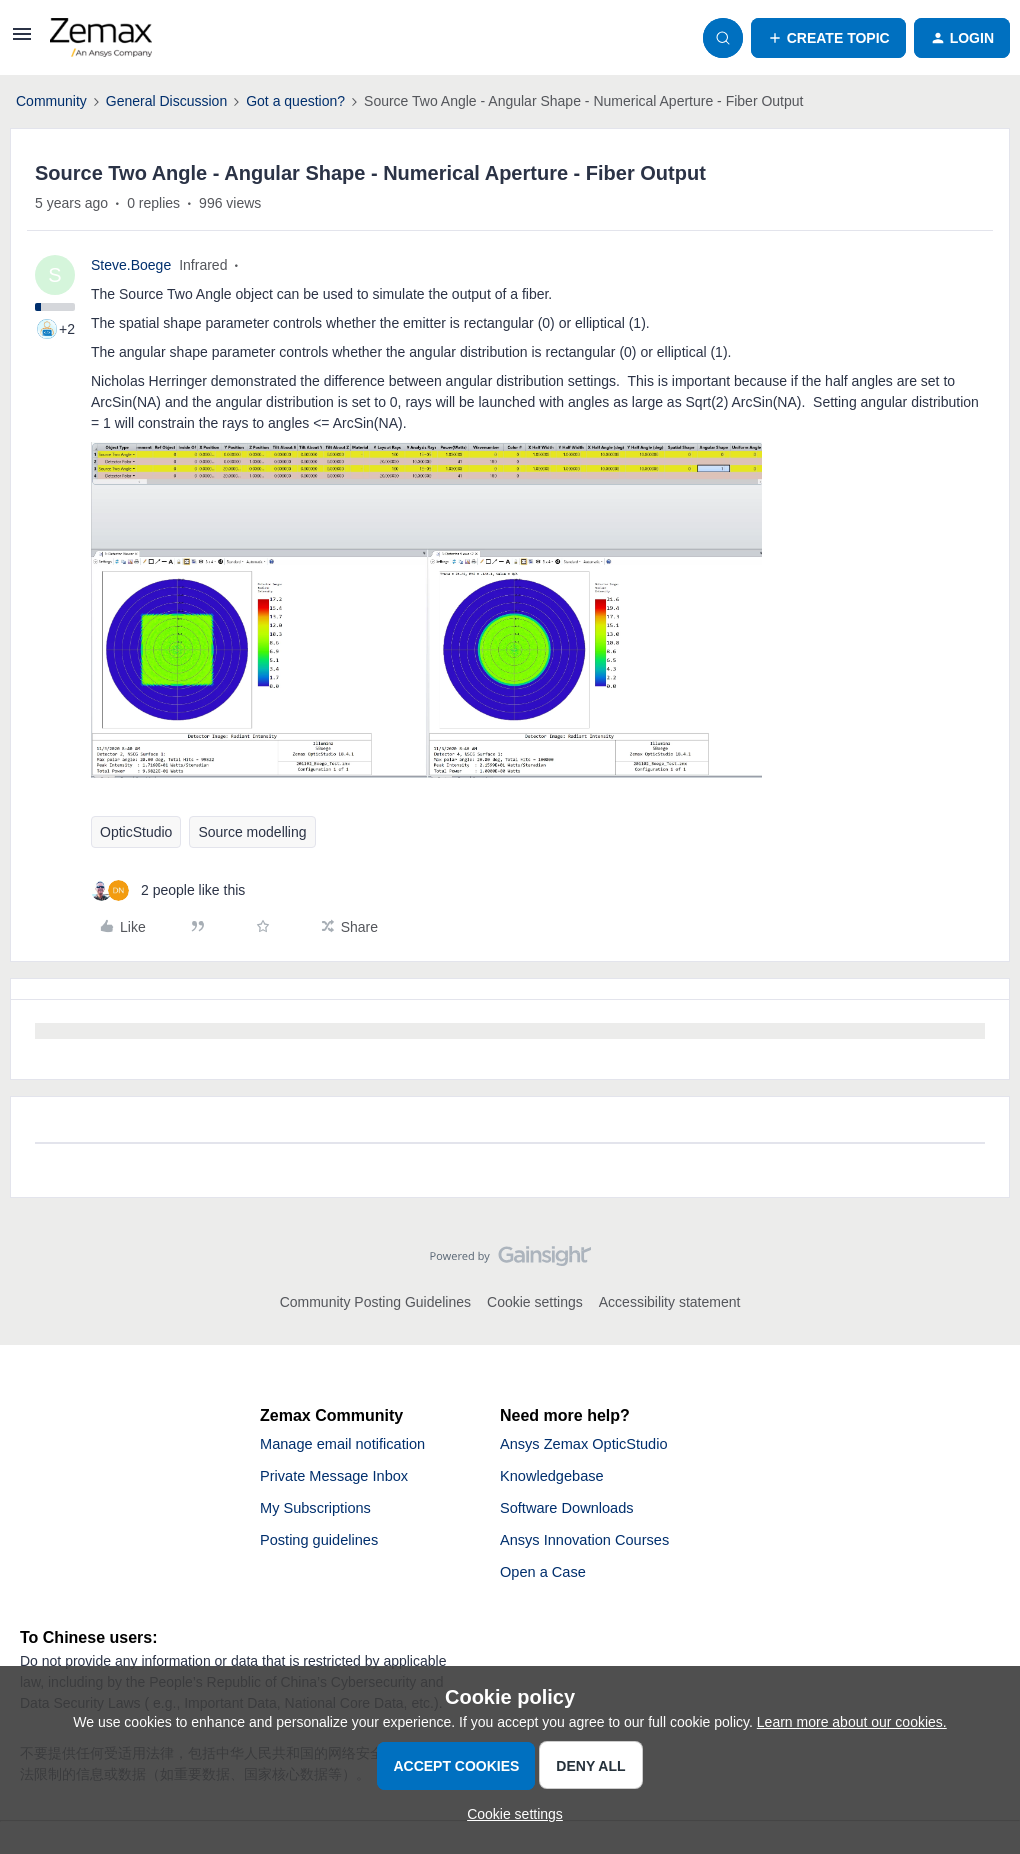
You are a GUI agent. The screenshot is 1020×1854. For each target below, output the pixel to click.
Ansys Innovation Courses (593, 1547)
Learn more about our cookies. (852, 1722)
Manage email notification (350, 1445)
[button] (22, 41)
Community (51, 101)
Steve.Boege (131, 265)
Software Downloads (573, 1513)
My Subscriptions (321, 1513)
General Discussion (166, 101)
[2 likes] (168, 890)
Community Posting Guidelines (375, 1302)
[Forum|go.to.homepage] (101, 38)
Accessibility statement (670, 1302)
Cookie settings (535, 1302)
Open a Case (547, 1581)
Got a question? (295, 101)
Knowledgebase (557, 1479)
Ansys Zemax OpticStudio (592, 1445)
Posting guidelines (325, 1547)
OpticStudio (136, 832)
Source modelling (252, 832)
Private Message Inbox (341, 1479)
